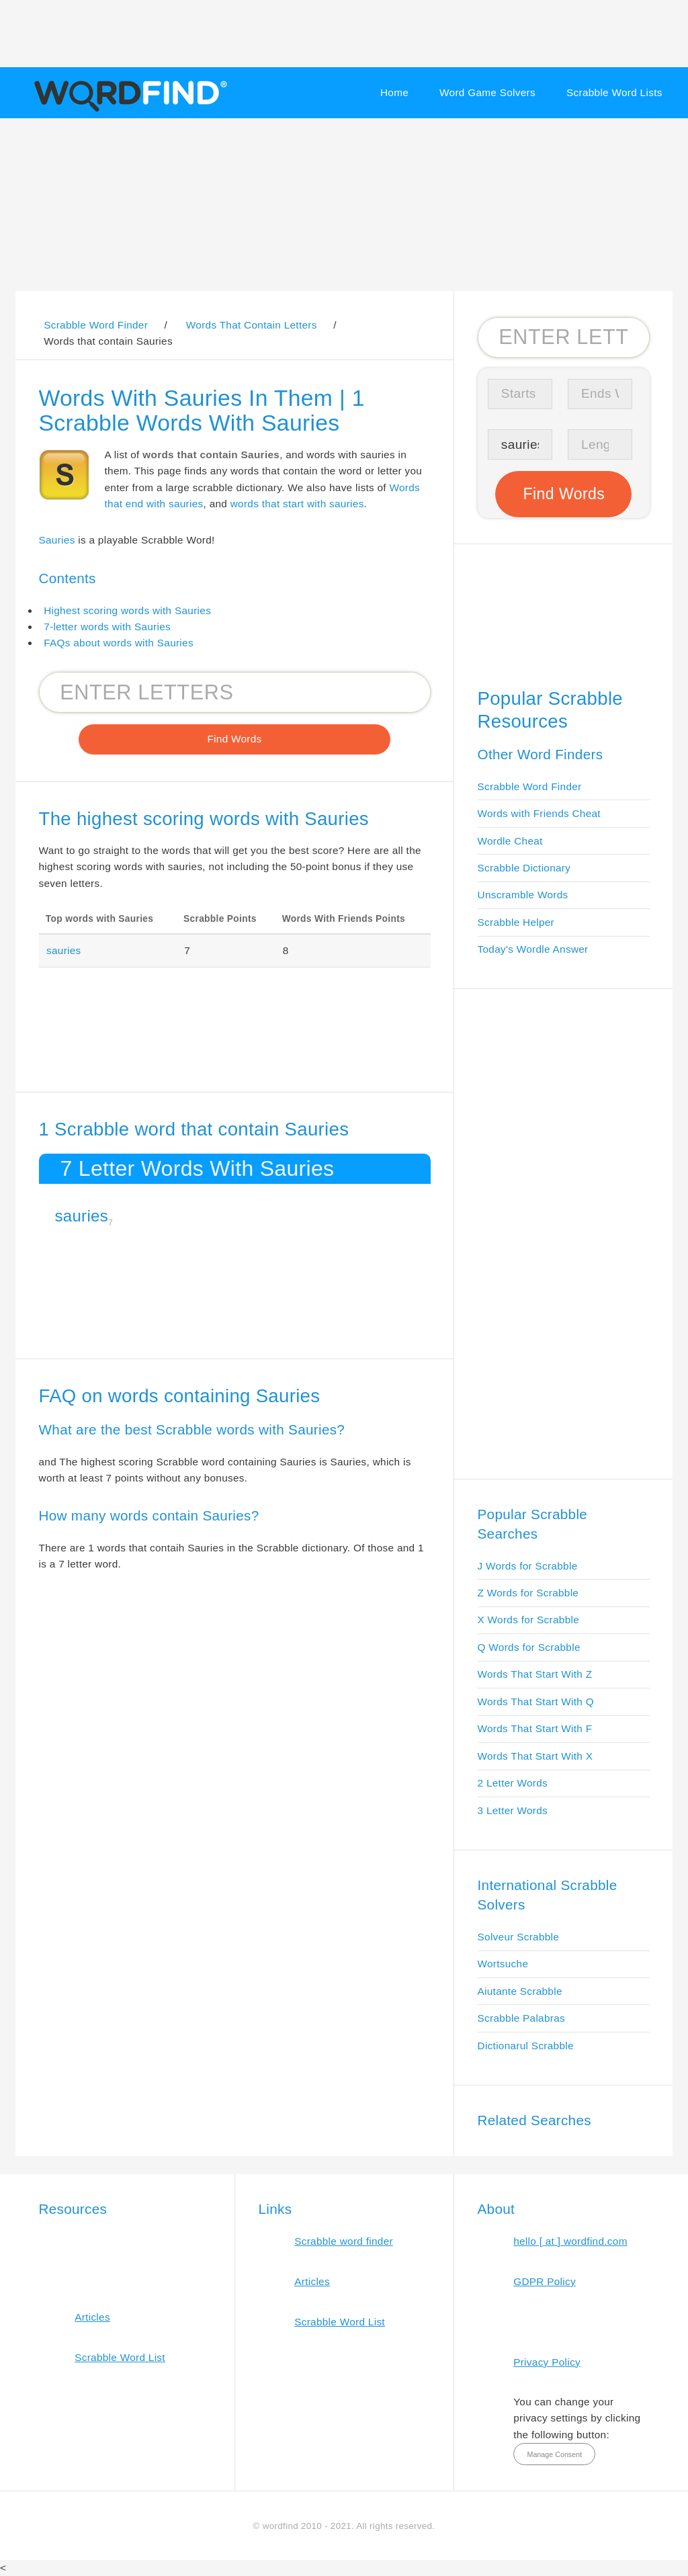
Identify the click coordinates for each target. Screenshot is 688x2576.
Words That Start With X (535, 1756)
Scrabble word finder (343, 2241)
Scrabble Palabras (521, 2018)
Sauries (57, 540)
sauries (63, 950)
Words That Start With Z (535, 1674)
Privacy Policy (546, 2362)
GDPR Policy (544, 2281)
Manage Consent (554, 2454)
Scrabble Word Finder (530, 786)
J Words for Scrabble (528, 1566)
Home (394, 92)
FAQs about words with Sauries (119, 642)
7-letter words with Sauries (107, 626)
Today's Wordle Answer (533, 949)
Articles (92, 2317)
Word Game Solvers (487, 92)
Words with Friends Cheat (539, 813)
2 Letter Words (513, 1783)
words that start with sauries (297, 503)
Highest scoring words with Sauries (127, 610)
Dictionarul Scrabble (526, 2045)
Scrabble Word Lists (614, 92)
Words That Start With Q (536, 1701)
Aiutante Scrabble (520, 1991)
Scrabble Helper (516, 922)
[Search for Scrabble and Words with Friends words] (235, 692)
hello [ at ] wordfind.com (570, 2241)
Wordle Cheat (510, 841)
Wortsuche (503, 1963)
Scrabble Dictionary (524, 867)
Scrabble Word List (120, 2357)
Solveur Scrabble (519, 1936)
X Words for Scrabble (529, 1619)
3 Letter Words (513, 1810)
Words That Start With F (535, 1728)
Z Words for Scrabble (528, 1592)
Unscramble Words (523, 894)
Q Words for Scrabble (529, 1647)
